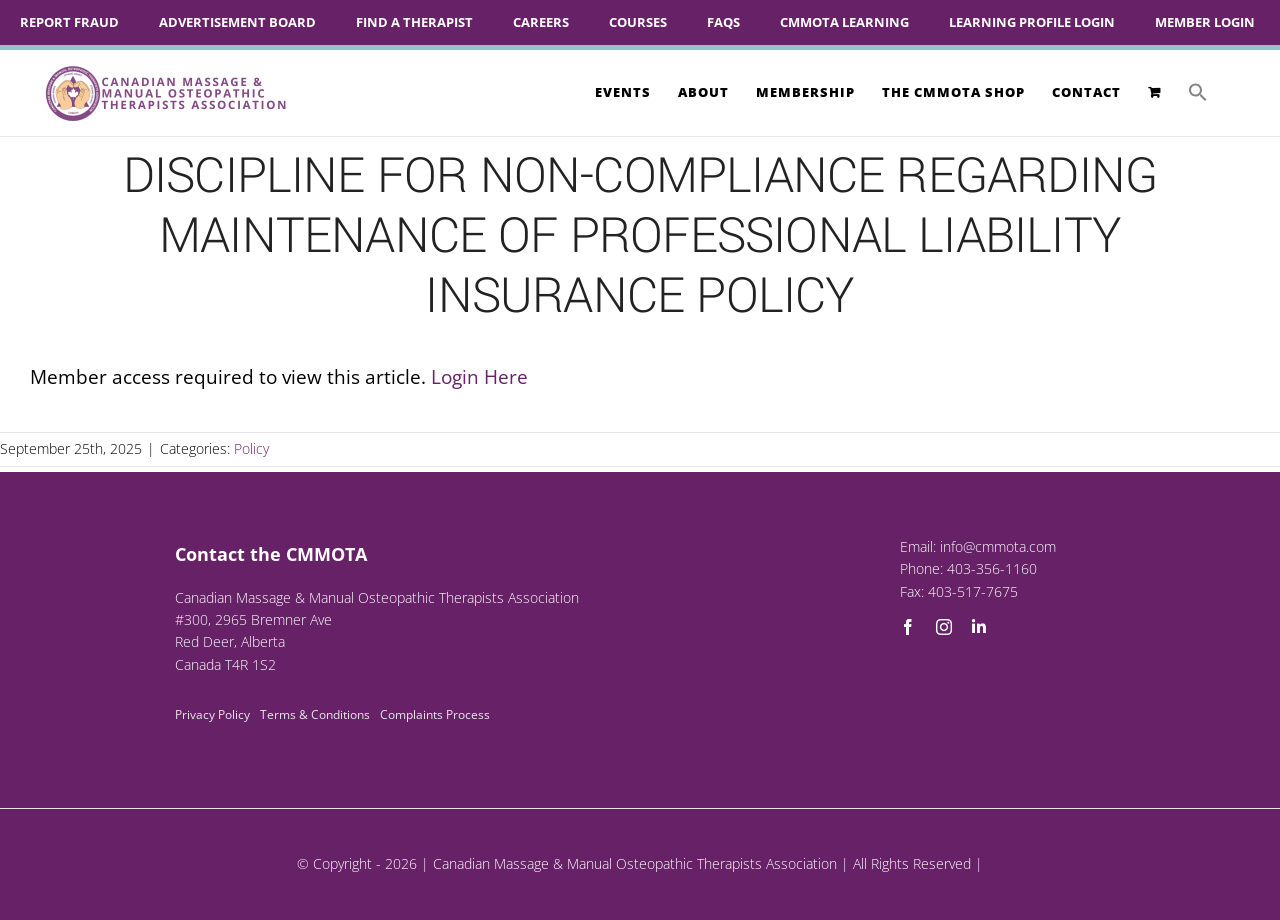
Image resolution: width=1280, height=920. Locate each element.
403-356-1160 (992, 568)
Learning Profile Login (1032, 22)
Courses (638, 22)
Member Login (1205, 22)
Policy (251, 448)
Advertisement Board (237, 22)
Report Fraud (69, 22)
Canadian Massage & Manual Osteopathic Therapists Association (635, 863)
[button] (1198, 92)
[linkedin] (979, 627)
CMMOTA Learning (844, 22)
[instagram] (944, 627)
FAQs (723, 22)
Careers (541, 22)
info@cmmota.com (998, 546)
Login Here (479, 377)
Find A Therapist (414, 22)
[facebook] (908, 627)
